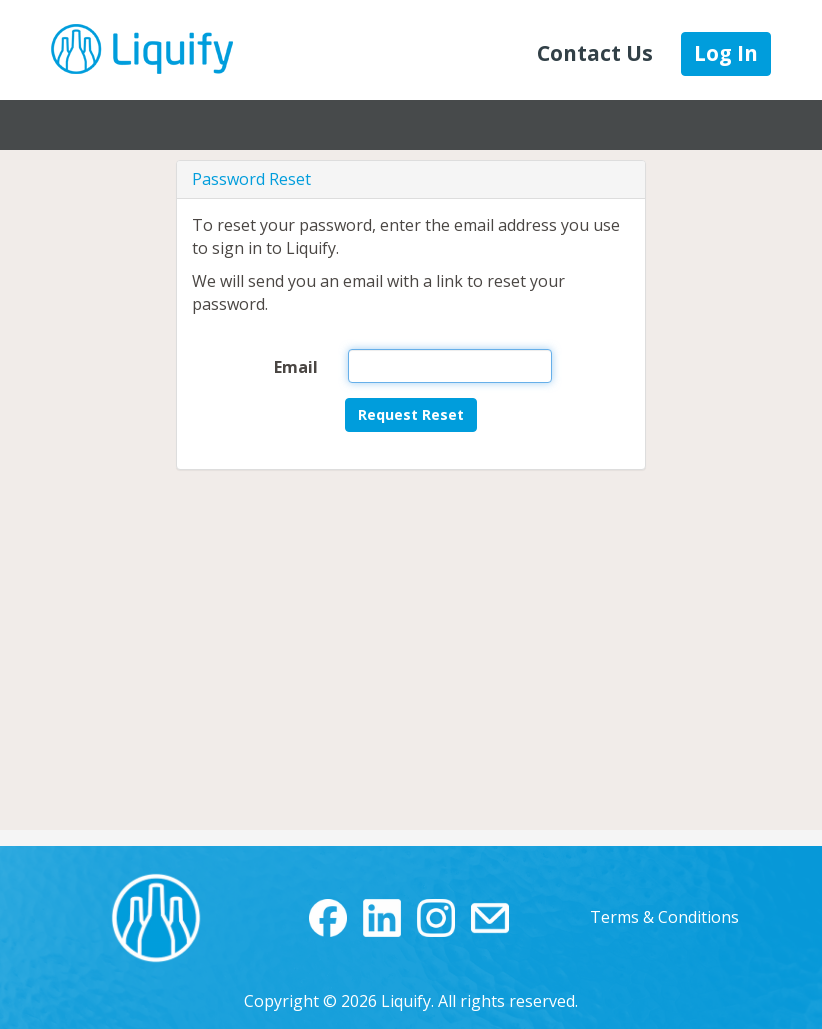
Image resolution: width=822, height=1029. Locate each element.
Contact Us (595, 53)
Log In (726, 53)
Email (296, 367)
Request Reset (411, 414)
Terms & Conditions (664, 917)
